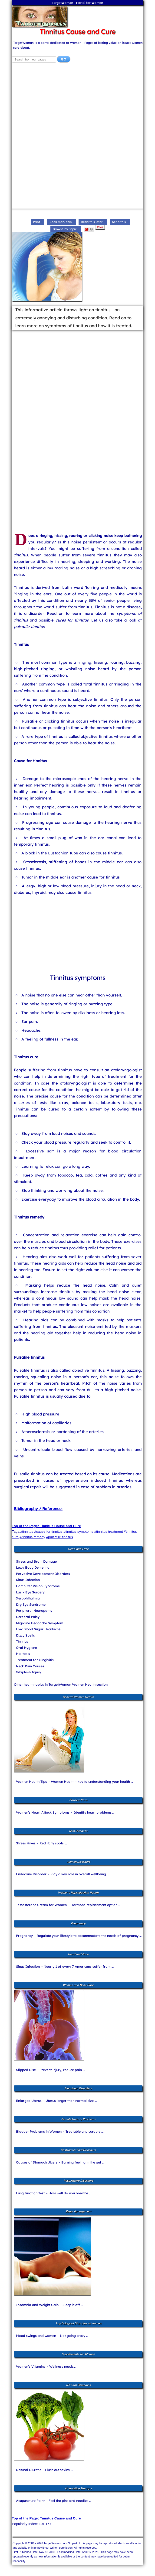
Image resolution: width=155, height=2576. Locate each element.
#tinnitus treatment (108, 1531)
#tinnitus (26, 1531)
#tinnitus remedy (32, 1537)
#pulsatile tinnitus (59, 1537)
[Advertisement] (77, 104)
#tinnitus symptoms (78, 1531)
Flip (89, 229)
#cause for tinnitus (48, 1531)
